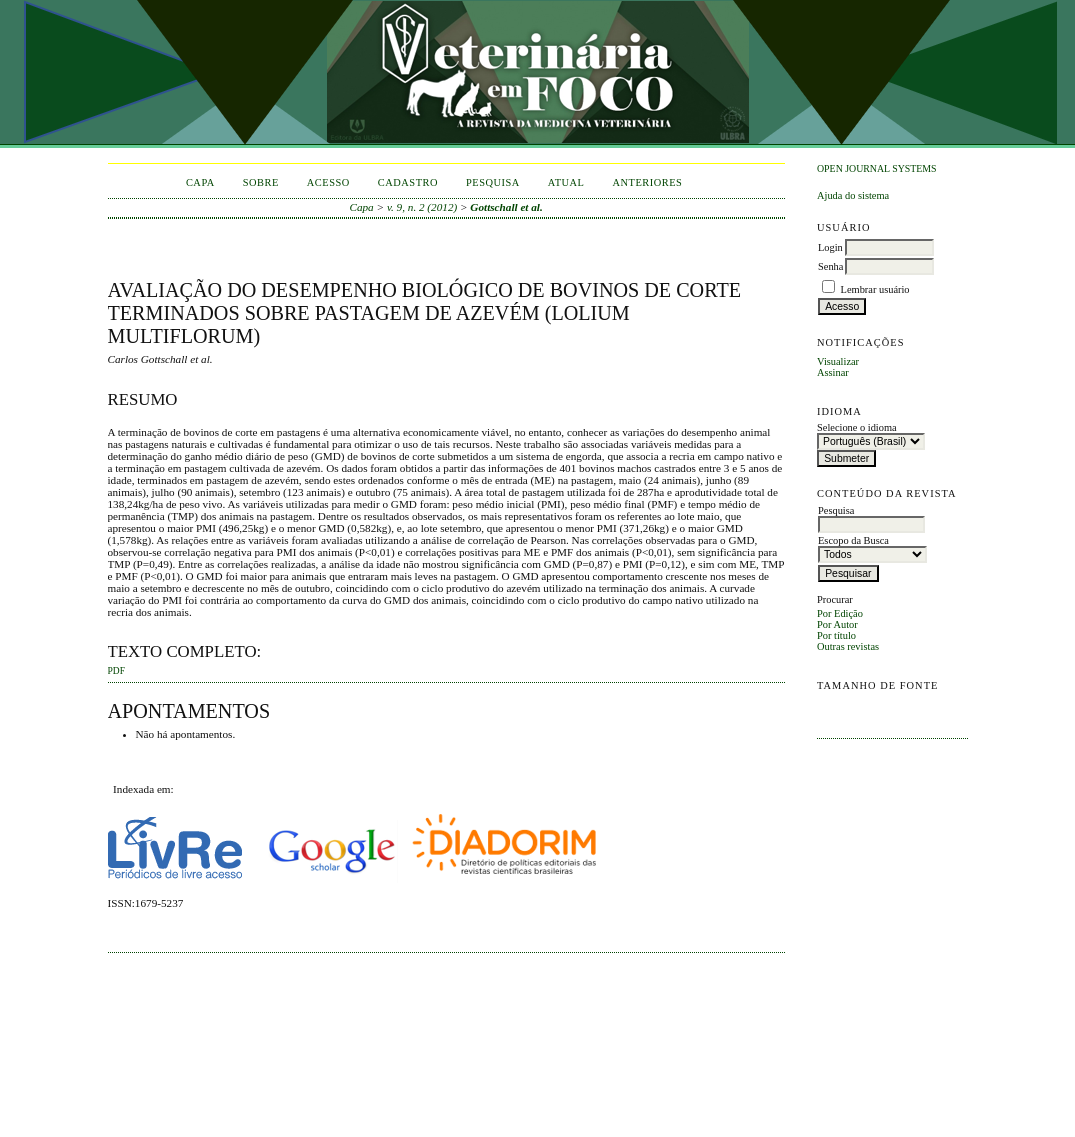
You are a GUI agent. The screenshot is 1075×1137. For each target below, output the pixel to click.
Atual (566, 182)
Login (830, 247)
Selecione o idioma (857, 427)
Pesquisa (493, 182)
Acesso (328, 182)
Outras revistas (848, 646)
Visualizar (838, 361)
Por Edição (840, 613)
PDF (116, 671)
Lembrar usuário (875, 289)
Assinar (833, 372)
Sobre (261, 182)
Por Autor (837, 624)
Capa (200, 182)
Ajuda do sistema (853, 195)
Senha (830, 266)
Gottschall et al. (506, 207)
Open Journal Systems (877, 168)
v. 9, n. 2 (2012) (422, 207)
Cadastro (408, 182)
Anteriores (647, 182)
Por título (836, 635)
